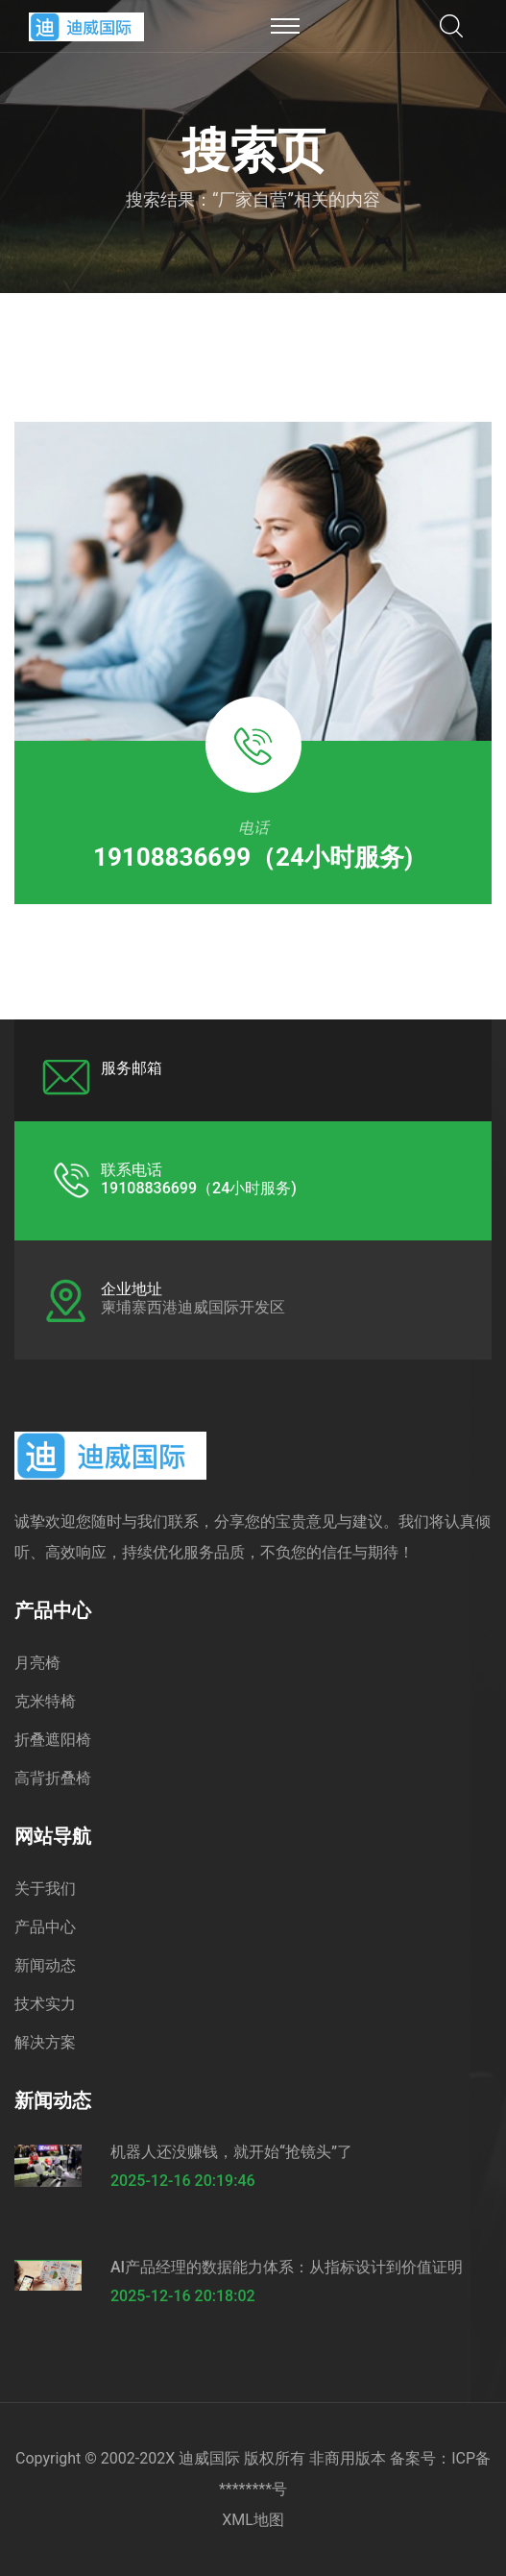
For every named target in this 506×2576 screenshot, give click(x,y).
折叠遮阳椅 (52, 1739)
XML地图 (253, 2520)
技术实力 (45, 2004)
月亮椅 (37, 1663)
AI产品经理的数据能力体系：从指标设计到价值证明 (286, 2267)
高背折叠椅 (52, 1778)
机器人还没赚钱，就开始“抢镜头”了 (231, 2152)
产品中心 (45, 1927)
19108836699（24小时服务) (253, 857)
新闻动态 (45, 1965)
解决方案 (45, 2042)
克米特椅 (45, 1701)
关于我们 (45, 1888)
